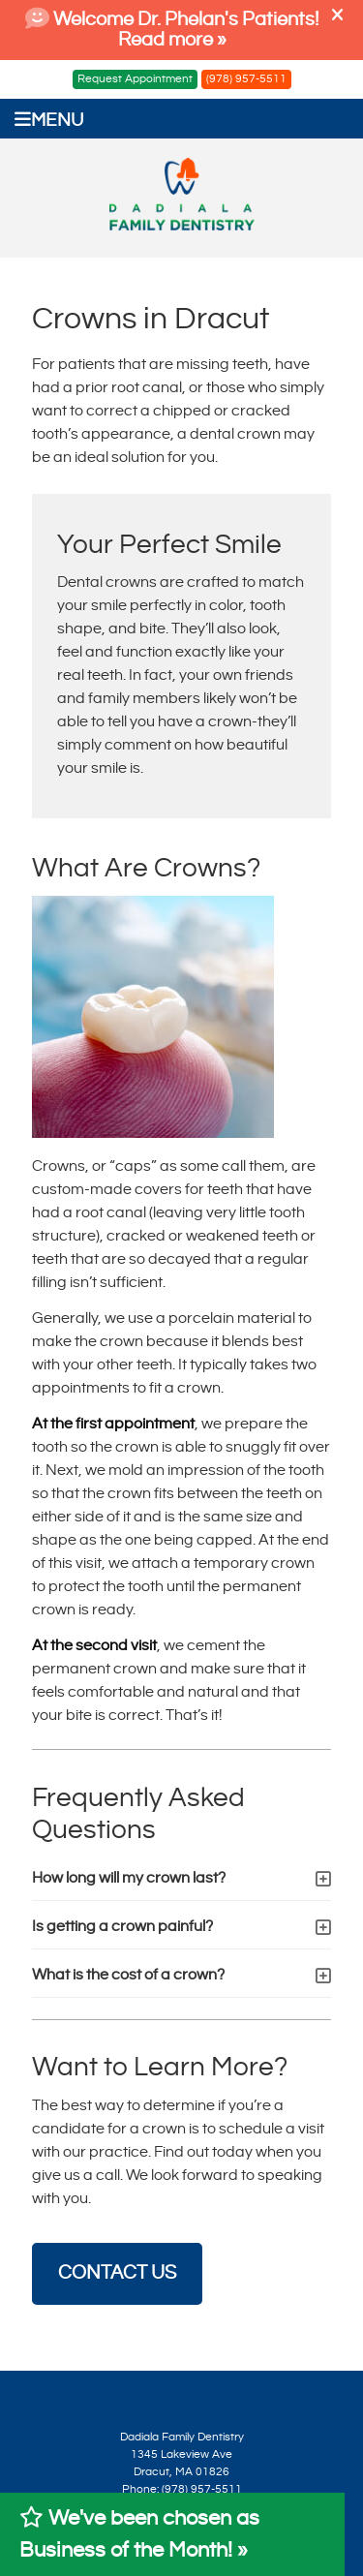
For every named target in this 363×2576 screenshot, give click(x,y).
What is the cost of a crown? (128, 1975)
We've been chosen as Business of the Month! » (139, 2533)
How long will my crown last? (129, 1878)
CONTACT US (117, 2273)
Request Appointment (135, 79)
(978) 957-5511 (246, 79)
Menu (49, 119)
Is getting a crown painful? (122, 1926)
